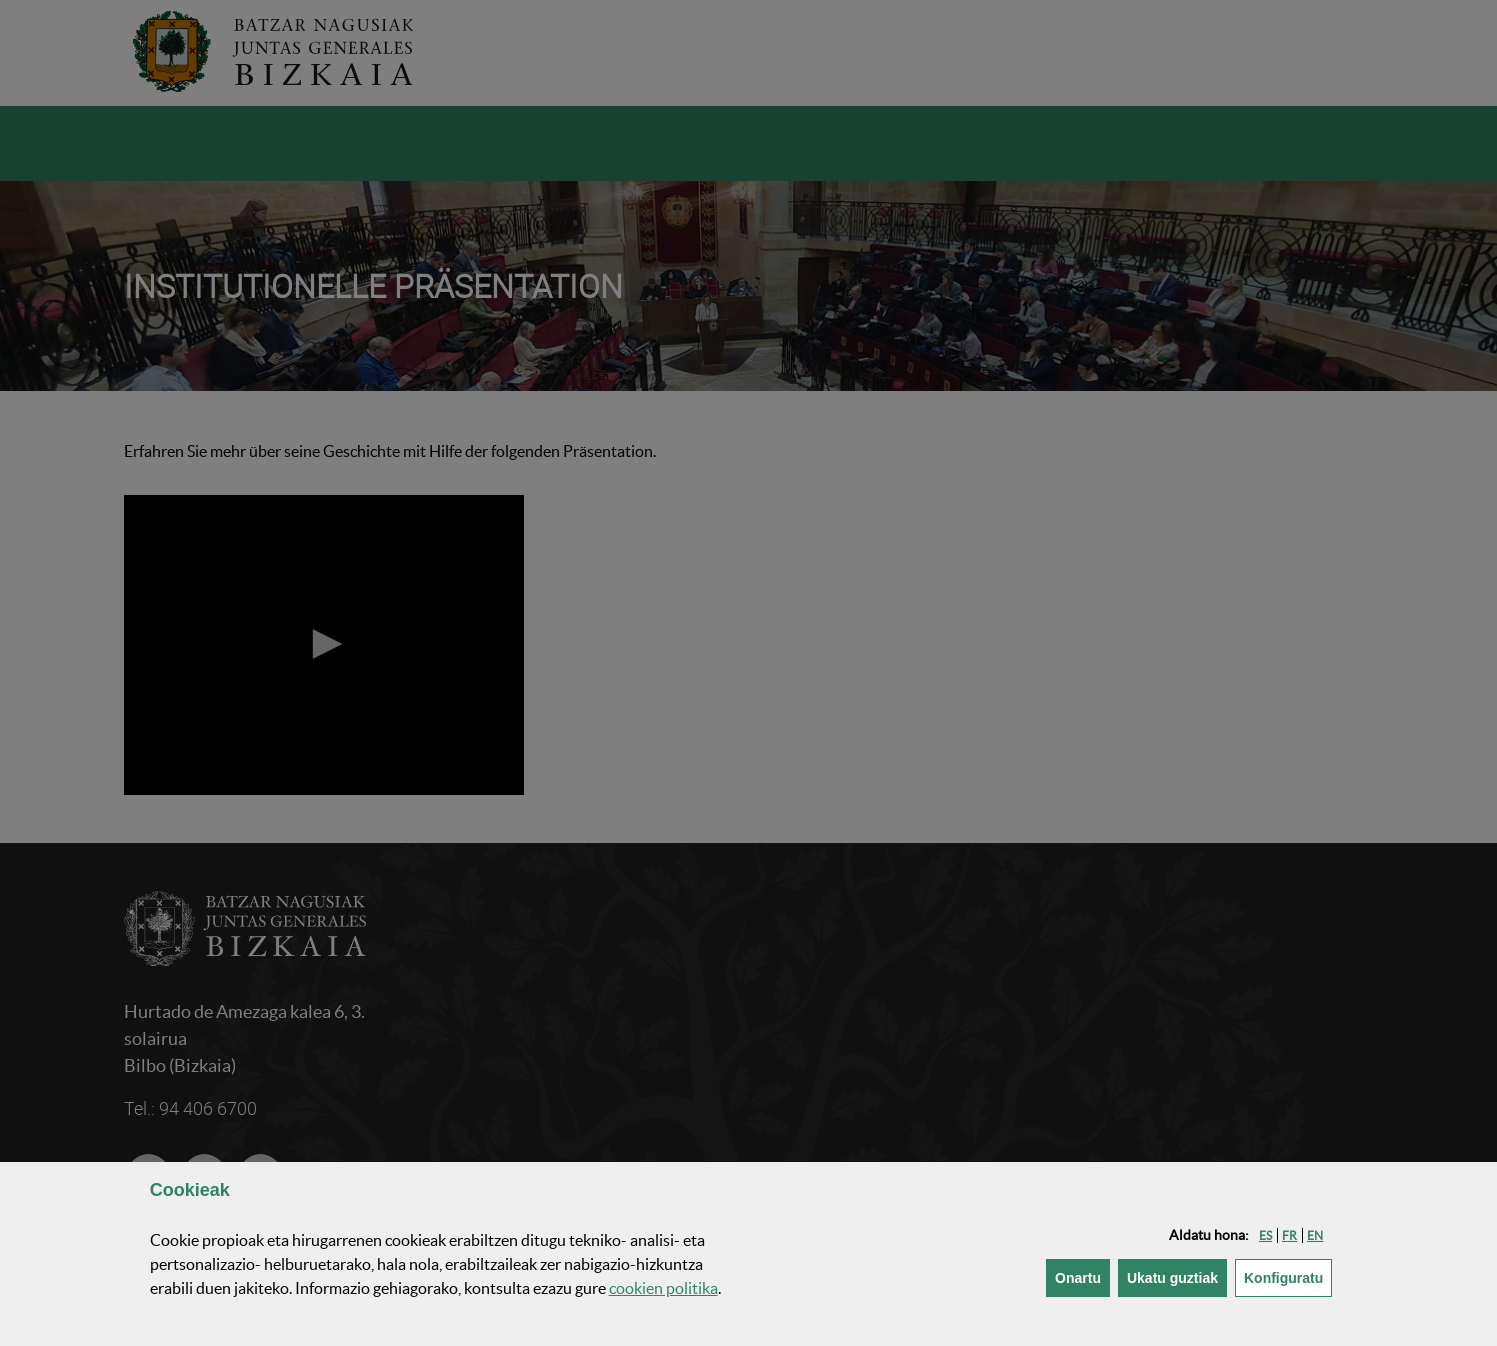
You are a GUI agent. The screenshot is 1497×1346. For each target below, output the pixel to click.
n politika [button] (663, 1288)
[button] (1265, 1235)
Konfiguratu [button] (1288, 1276)
